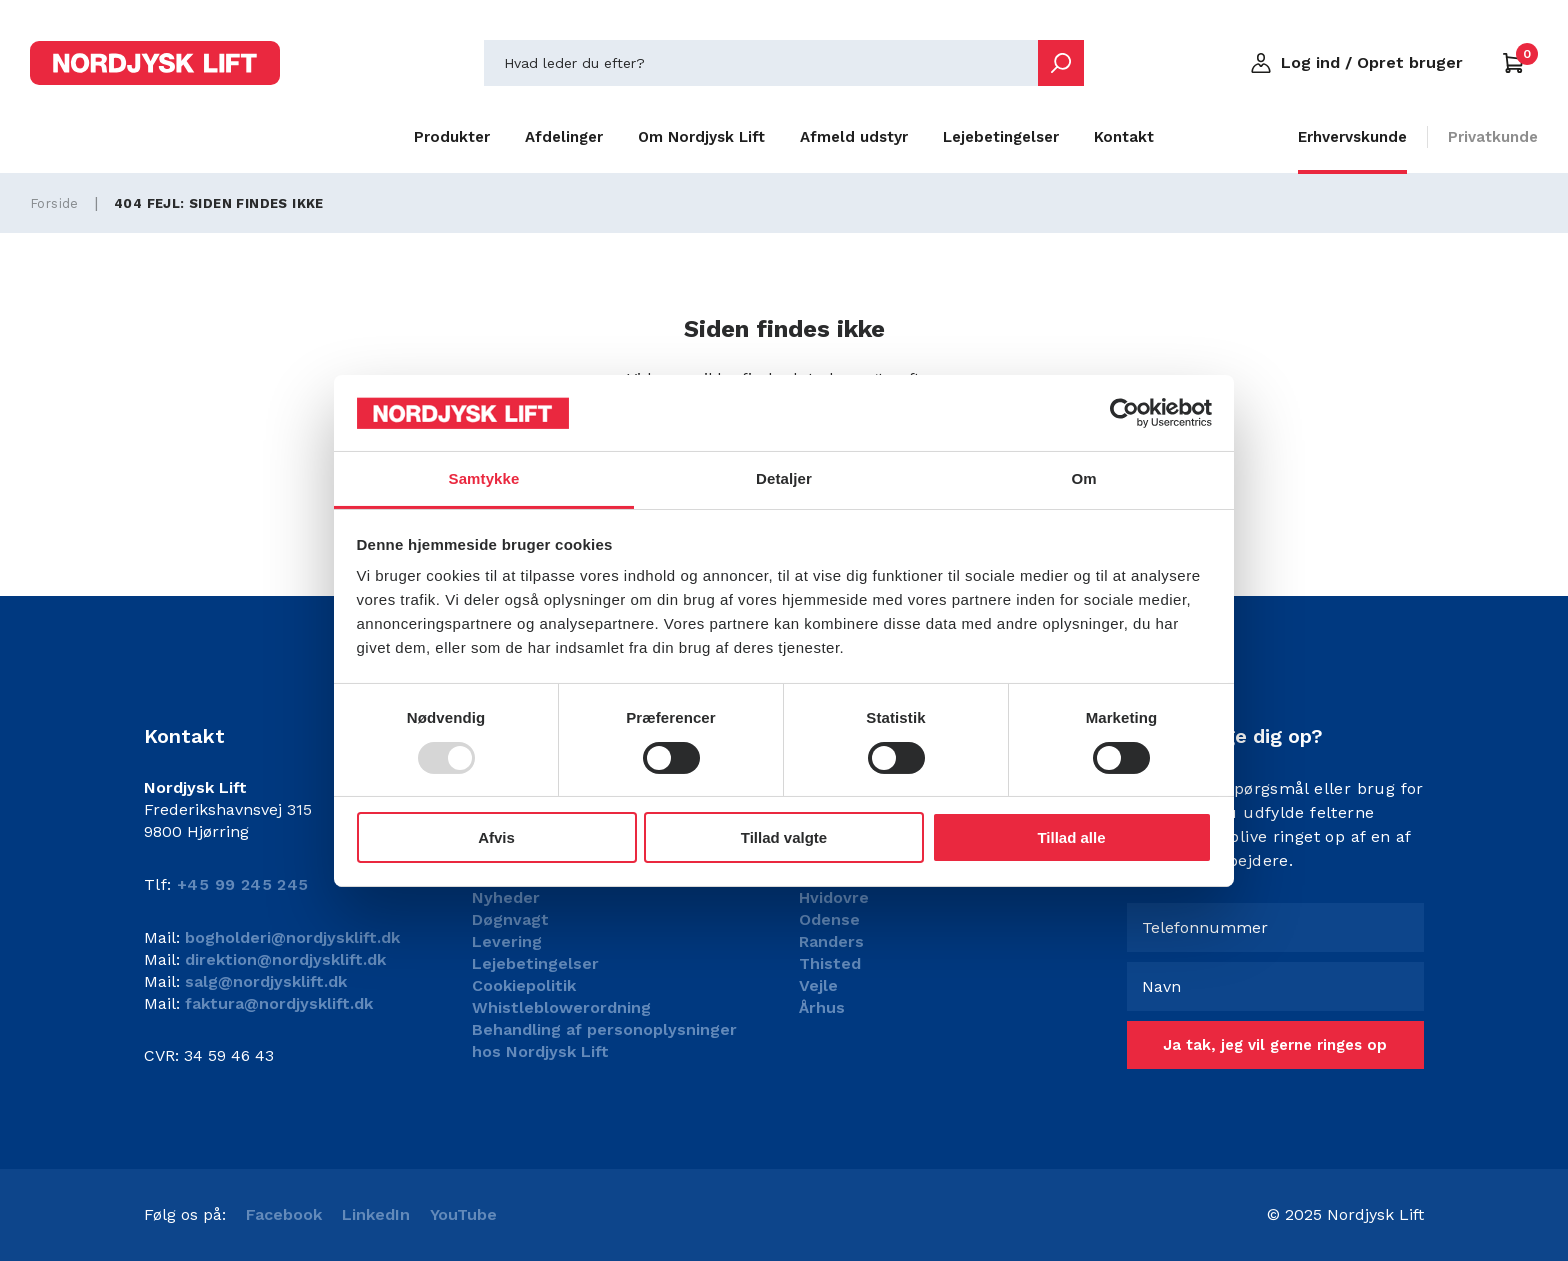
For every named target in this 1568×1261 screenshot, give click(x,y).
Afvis (496, 837)
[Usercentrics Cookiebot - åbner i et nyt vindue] (1124, 413)
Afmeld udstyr (854, 137)
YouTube (463, 1214)
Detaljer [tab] (784, 478)
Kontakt (1124, 137)
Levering (507, 941)
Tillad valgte (784, 837)
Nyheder (506, 897)
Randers (831, 941)
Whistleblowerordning (561, 1007)
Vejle (818, 985)
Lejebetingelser (1001, 137)
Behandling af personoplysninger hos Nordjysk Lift (604, 1040)
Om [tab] (1083, 478)
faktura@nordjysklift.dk (276, 1003)
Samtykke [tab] (484, 478)
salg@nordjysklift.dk (263, 981)
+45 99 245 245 (243, 884)
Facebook (284, 1214)
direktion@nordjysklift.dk (283, 959)
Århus (822, 1007)
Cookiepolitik (524, 985)
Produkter (452, 137)
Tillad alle (1071, 837)
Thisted (830, 963)
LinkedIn (376, 1214)
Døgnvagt (510, 919)
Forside (54, 203)
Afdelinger (564, 137)
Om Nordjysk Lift (701, 137)
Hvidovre (834, 897)
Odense (829, 919)
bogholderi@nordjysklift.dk (290, 937)
